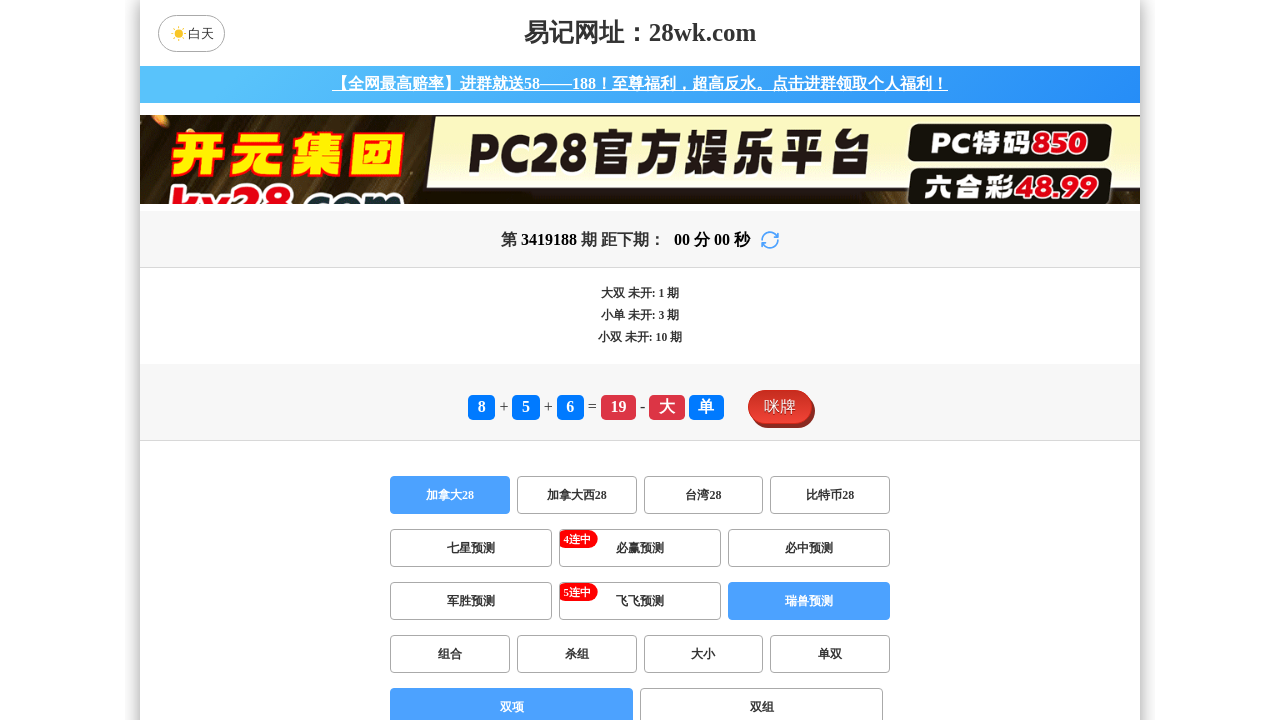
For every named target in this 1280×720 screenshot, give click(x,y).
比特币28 (830, 495)
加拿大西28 (577, 495)
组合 (450, 654)
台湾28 (703, 495)
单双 (830, 654)
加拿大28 (450, 495)
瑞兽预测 (809, 601)
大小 (703, 654)
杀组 (577, 654)
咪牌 (780, 406)
